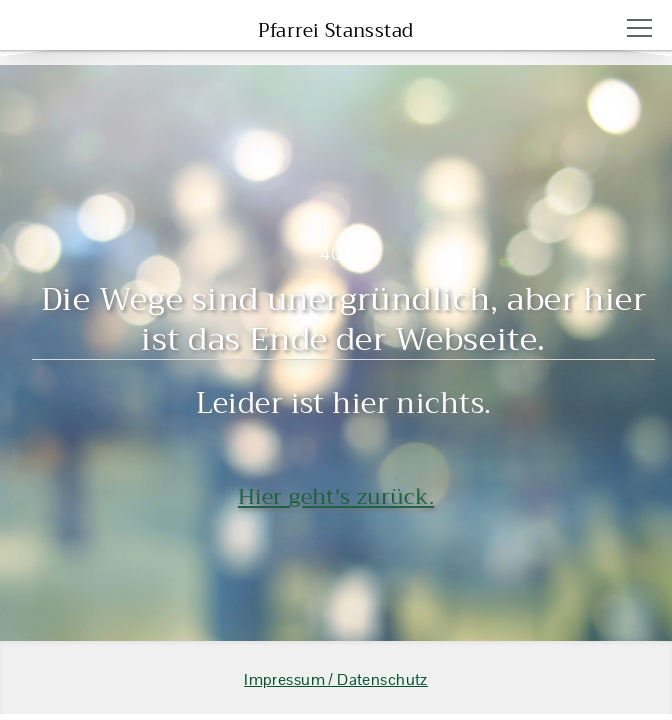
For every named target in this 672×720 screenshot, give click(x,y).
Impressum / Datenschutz (336, 679)
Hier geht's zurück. (336, 496)
